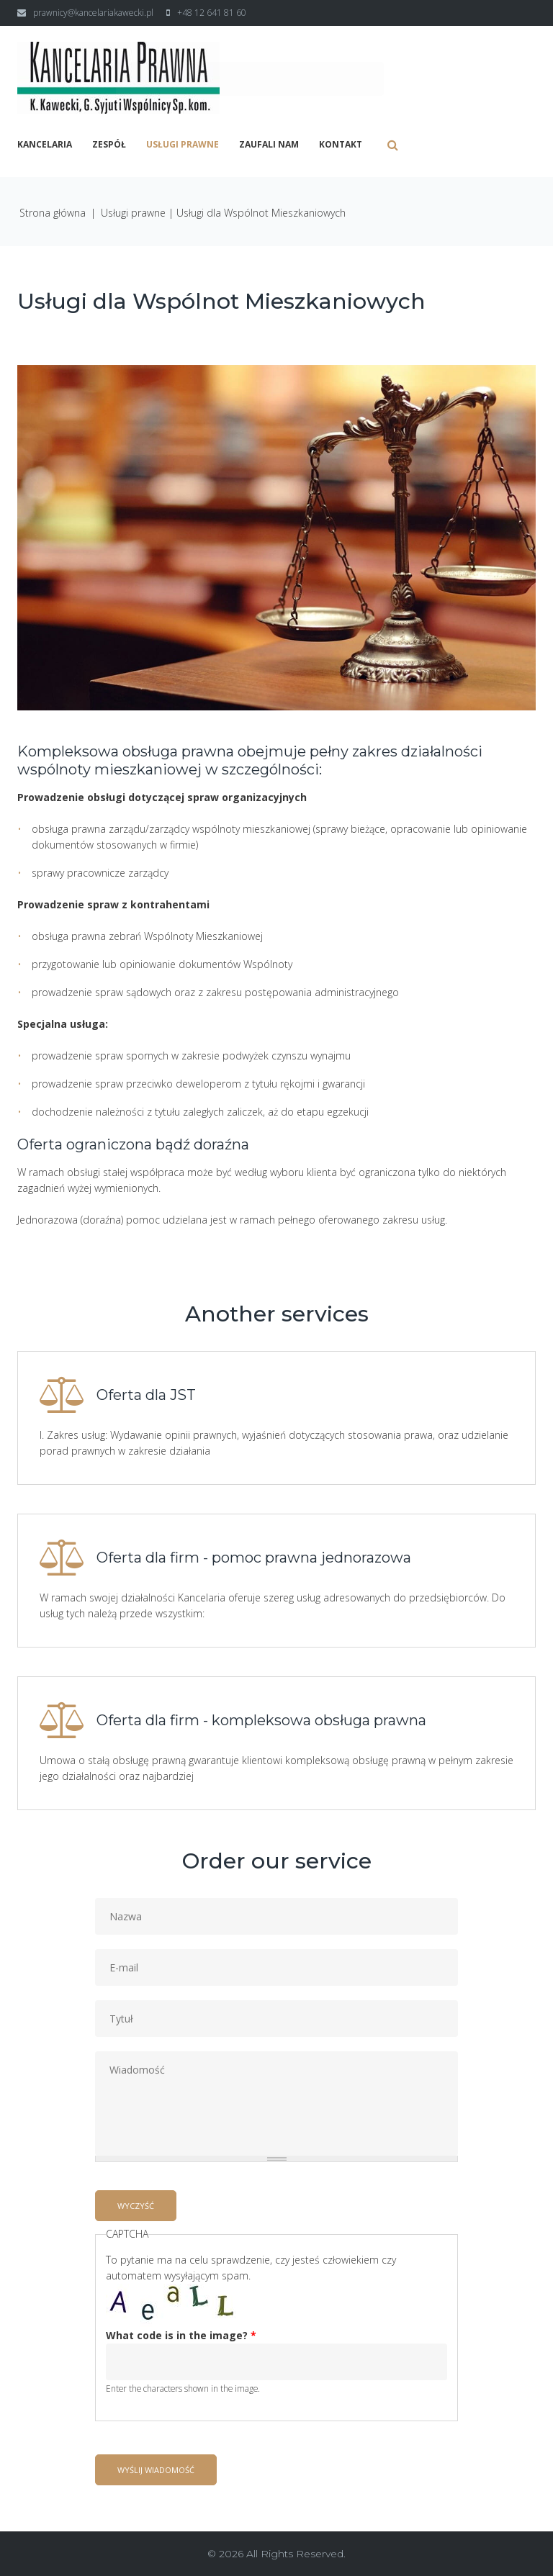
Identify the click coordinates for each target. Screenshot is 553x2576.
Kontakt (340, 144)
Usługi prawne (182, 144)
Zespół (109, 144)
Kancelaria (44, 144)
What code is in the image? (181, 2335)
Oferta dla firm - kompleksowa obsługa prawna (261, 1720)
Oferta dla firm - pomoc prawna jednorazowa (253, 1557)
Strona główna (52, 213)
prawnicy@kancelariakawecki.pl (93, 12)
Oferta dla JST (146, 1395)
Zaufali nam (269, 144)
